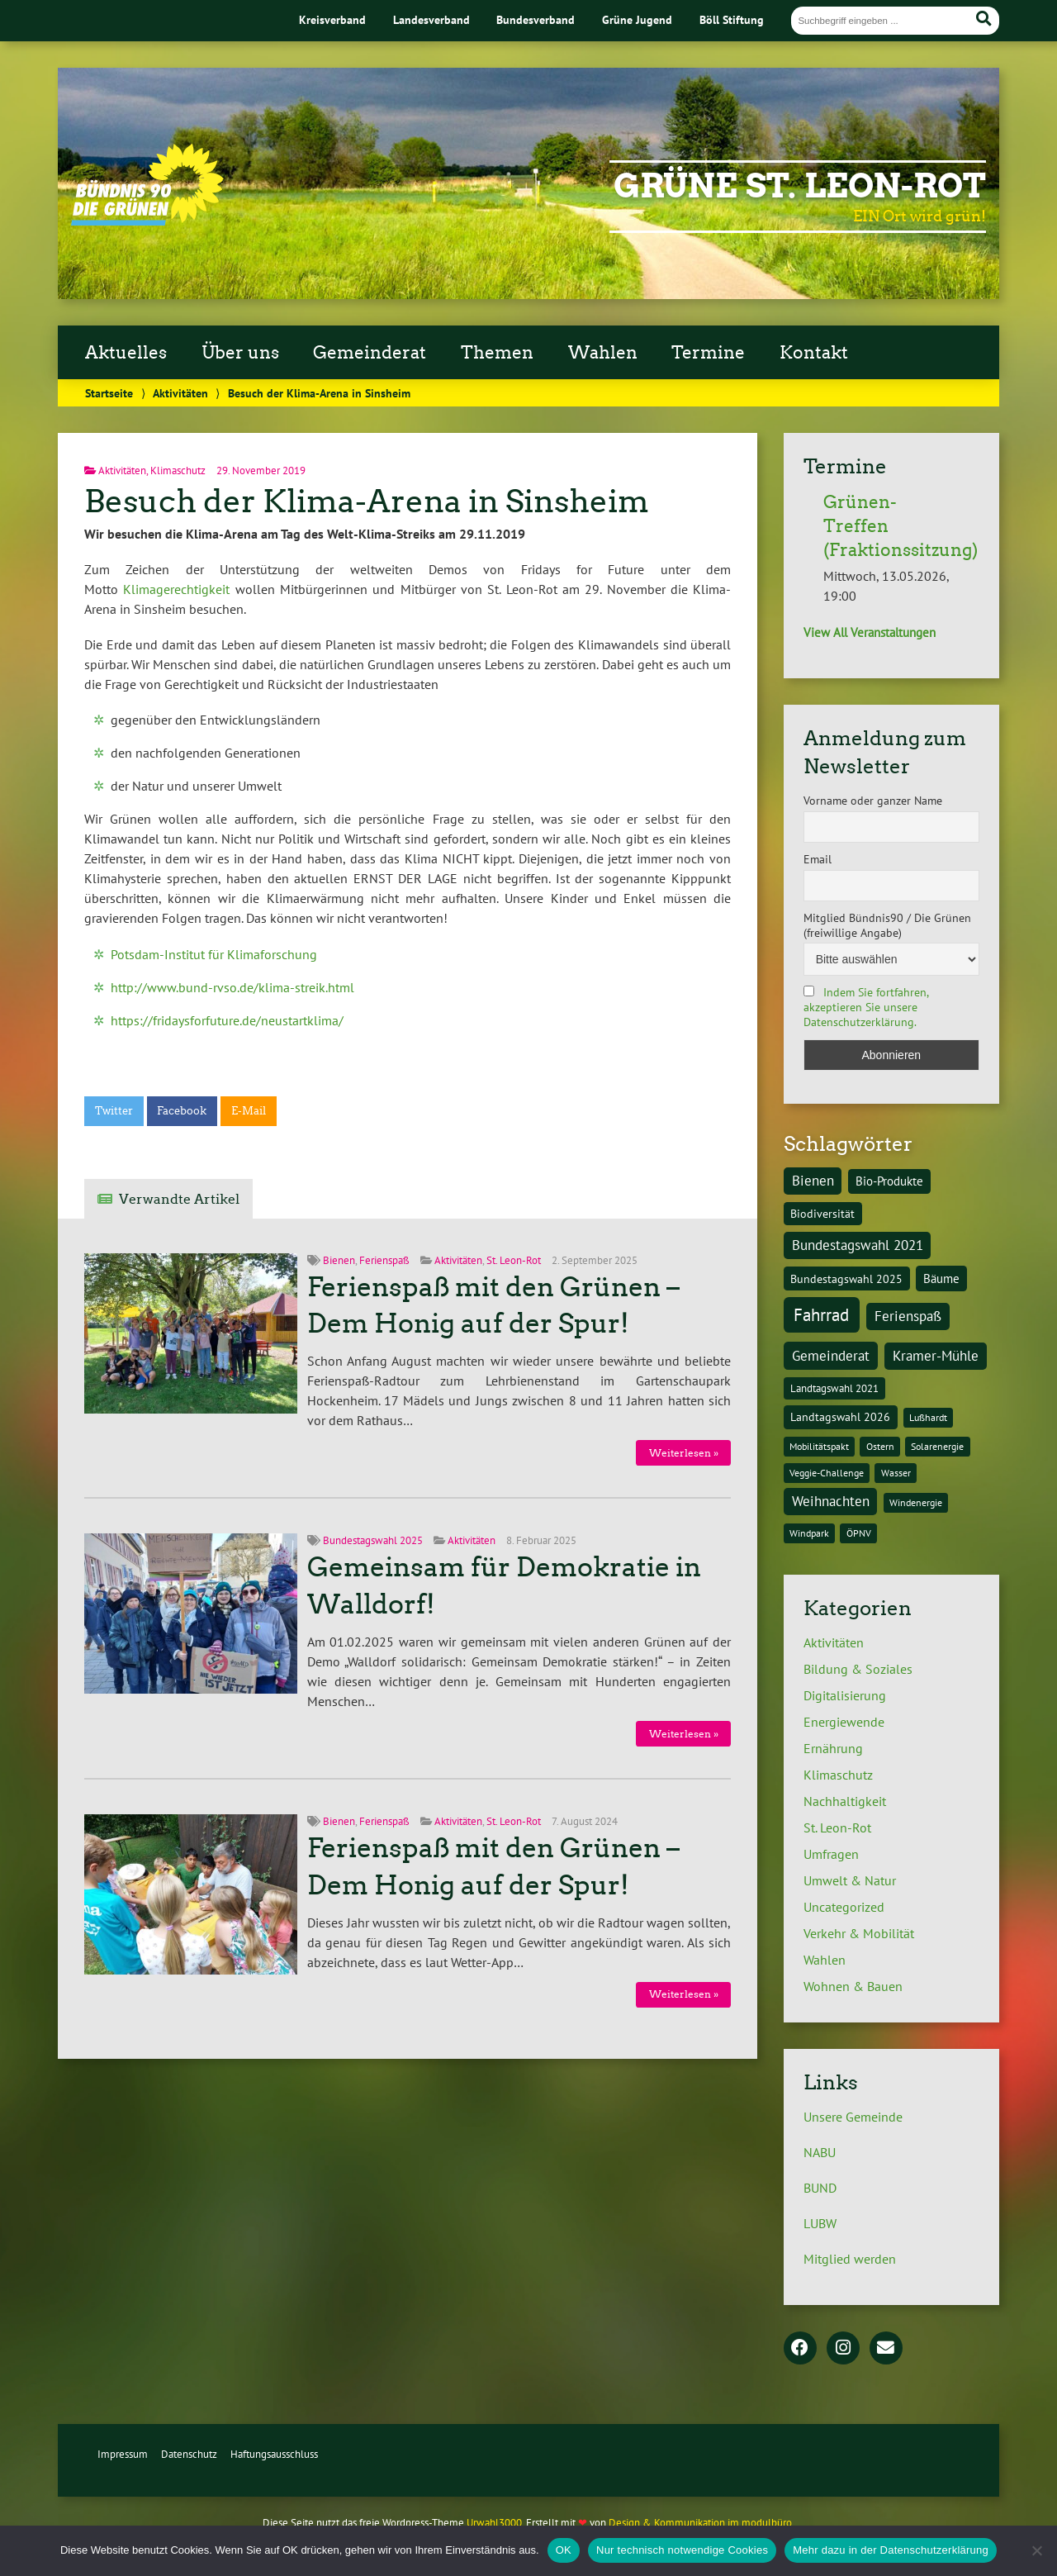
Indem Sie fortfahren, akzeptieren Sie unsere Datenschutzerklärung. (865, 1007)
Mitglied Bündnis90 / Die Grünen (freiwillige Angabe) (887, 925)
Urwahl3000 (494, 2523)
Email (817, 859)
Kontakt (814, 353)
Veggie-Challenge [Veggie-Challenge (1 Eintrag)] (826, 1472)
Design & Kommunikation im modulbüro (700, 2523)
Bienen (339, 1260)
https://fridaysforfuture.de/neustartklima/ (227, 1020)
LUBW (820, 2223)
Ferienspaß (384, 1260)
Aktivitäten (180, 393)
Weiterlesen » (683, 1453)
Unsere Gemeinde (853, 2116)
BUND (820, 2187)
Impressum (122, 2454)
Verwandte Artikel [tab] (179, 1199)
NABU (819, 2152)
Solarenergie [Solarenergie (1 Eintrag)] (937, 1446)
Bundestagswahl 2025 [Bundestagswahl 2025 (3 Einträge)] (846, 1278)
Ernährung (833, 1748)
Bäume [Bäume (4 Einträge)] (941, 1278)
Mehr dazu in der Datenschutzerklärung (890, 2550)
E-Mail (248, 1111)
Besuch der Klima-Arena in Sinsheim (366, 501)
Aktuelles (126, 353)
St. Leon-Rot (513, 1260)
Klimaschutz (178, 470)
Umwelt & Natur (849, 1880)
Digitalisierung (844, 1695)
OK (563, 2550)
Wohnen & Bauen (853, 1986)
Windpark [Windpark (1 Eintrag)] (809, 1533)
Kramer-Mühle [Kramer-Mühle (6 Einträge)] (936, 1356)
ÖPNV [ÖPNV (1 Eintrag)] (858, 1533)
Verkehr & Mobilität (858, 1933)
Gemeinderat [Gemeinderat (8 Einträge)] (831, 1355)
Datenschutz (189, 2454)
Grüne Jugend (637, 19)
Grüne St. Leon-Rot (800, 186)
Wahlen (603, 353)
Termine (708, 353)
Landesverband (431, 19)
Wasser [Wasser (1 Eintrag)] (896, 1472)
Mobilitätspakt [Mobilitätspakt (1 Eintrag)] (819, 1446)
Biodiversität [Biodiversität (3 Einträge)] (822, 1213)
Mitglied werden (849, 2258)
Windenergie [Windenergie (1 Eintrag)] (915, 1502)
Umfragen (831, 1854)
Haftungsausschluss (274, 2454)
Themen (497, 353)
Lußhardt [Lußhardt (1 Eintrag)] (928, 1417)
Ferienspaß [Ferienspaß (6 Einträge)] (908, 1316)
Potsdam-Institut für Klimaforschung (214, 954)
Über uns (240, 353)
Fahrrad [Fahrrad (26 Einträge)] (821, 1314)
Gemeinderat (369, 353)
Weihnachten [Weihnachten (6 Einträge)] (831, 1501)
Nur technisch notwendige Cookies (682, 2550)
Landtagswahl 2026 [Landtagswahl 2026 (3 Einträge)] (840, 1416)
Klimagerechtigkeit (176, 589)
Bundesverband (535, 19)
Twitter (114, 1111)
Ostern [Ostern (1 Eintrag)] (880, 1446)
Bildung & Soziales (857, 1669)
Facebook (181, 1111)
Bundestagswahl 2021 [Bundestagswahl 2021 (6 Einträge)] (857, 1245)
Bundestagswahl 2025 (373, 1540)
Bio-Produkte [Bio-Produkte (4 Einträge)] (889, 1180)
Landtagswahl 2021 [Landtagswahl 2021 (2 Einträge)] (834, 1388)
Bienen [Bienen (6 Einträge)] (813, 1181)
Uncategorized (843, 1907)
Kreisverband (332, 19)
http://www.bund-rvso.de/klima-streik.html (232, 987)
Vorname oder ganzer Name (872, 800)
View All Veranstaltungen (869, 632)
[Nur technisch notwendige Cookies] (1036, 2550)
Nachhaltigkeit (844, 1801)
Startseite (109, 393)
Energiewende (843, 1721)
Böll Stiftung (731, 19)
